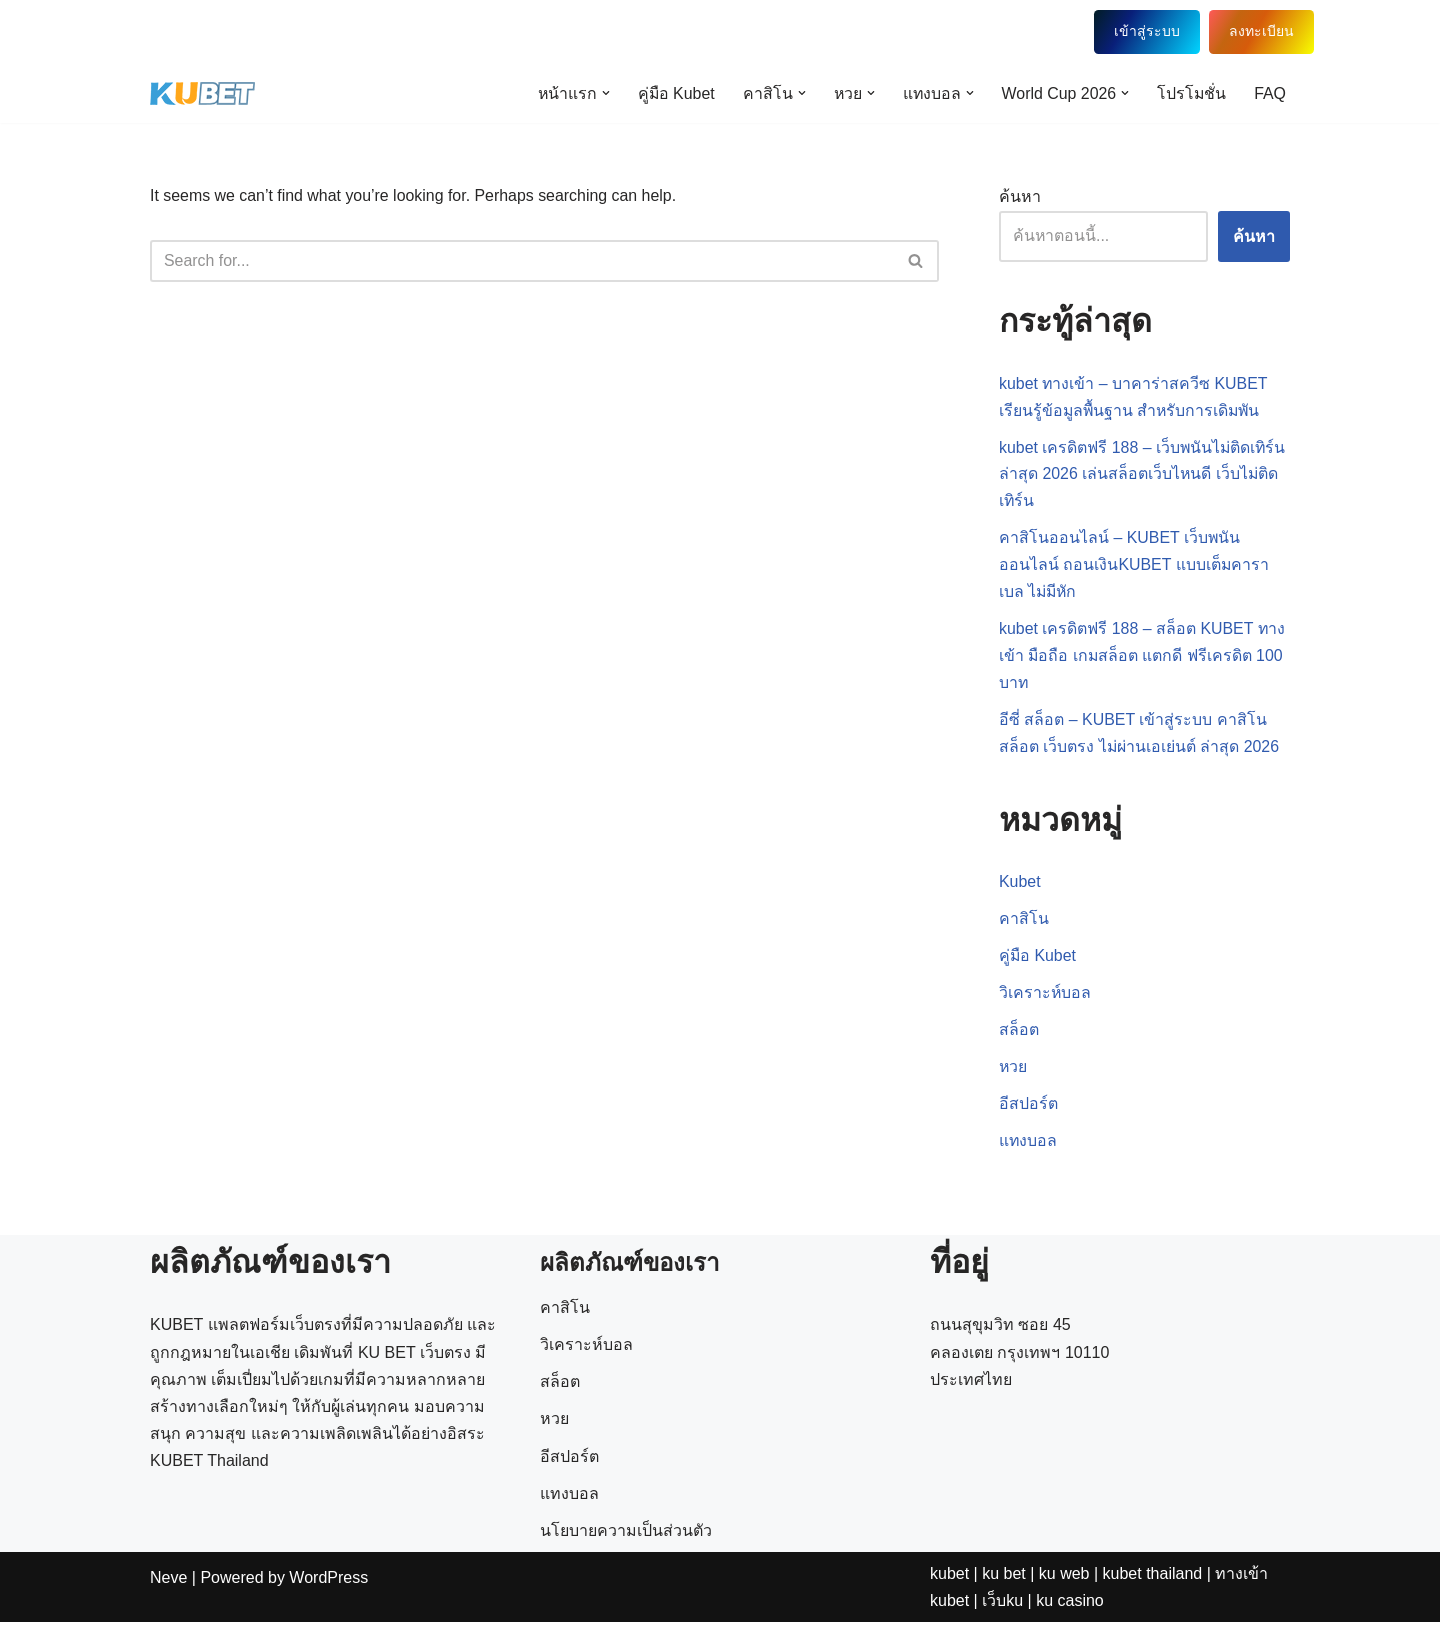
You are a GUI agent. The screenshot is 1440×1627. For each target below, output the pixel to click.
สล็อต (1019, 1034)
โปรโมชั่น (1191, 93)
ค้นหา (1020, 196)
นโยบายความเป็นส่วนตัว (626, 1598)
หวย (1013, 1071)
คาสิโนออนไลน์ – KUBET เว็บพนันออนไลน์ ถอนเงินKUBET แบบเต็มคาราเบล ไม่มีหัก (1134, 566)
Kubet (1020, 885)
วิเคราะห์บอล (1045, 996)
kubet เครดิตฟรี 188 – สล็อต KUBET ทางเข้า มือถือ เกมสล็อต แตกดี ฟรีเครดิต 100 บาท (1142, 657)
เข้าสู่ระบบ (1132, 31)
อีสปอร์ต (1028, 1108)
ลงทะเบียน (1247, 31)
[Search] (522, 261)
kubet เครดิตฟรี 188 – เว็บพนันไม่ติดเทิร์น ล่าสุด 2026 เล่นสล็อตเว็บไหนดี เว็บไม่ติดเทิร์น (1144, 474)
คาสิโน (1024, 922)
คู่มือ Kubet (671, 93)
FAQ (1270, 93)
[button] (600, 93)
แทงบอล (1028, 1145)
